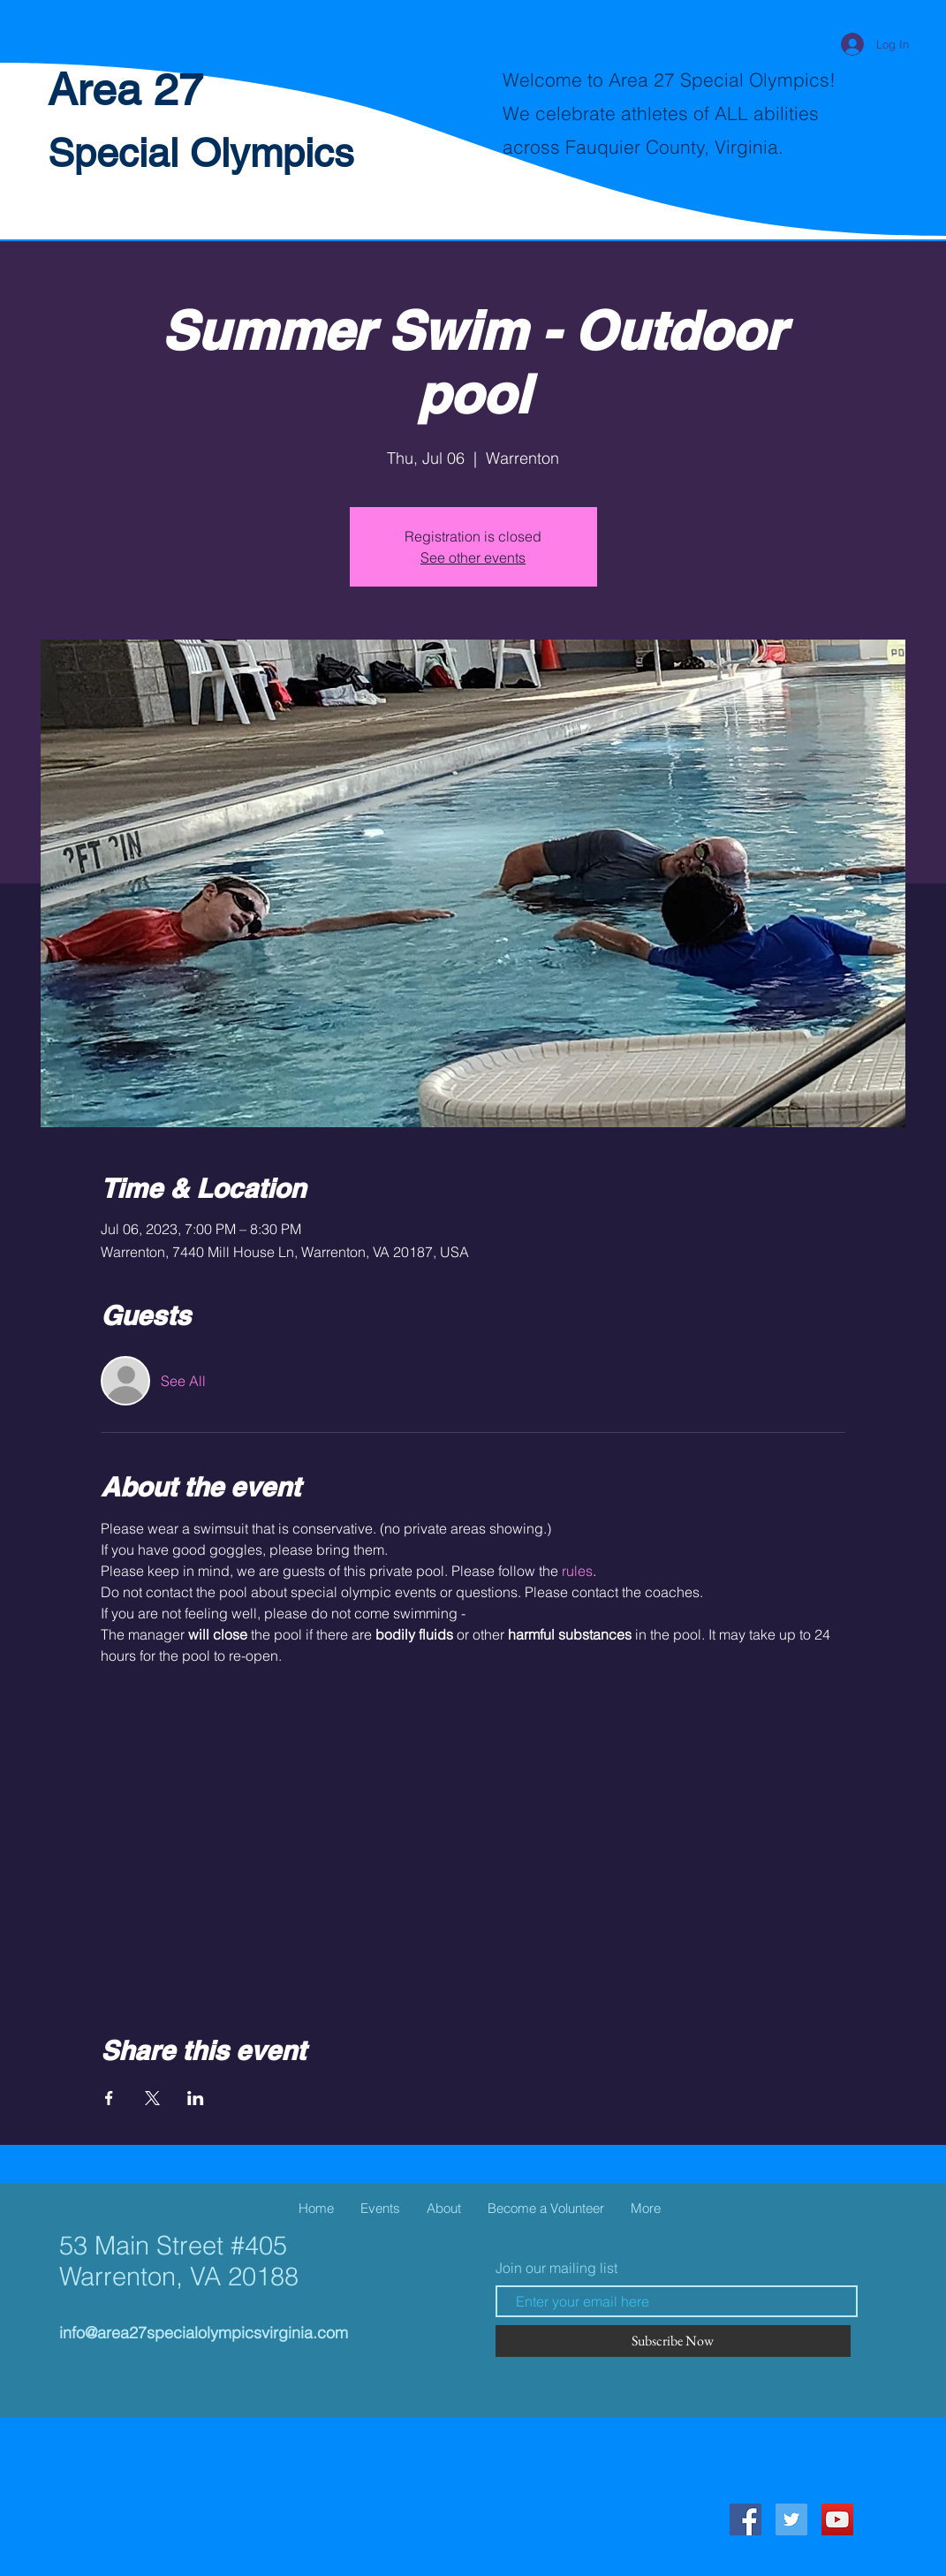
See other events (473, 557)
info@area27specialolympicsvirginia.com (203, 2332)
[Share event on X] (152, 2098)
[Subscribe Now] (673, 2341)
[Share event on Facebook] (109, 2098)
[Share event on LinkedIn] (195, 2098)
